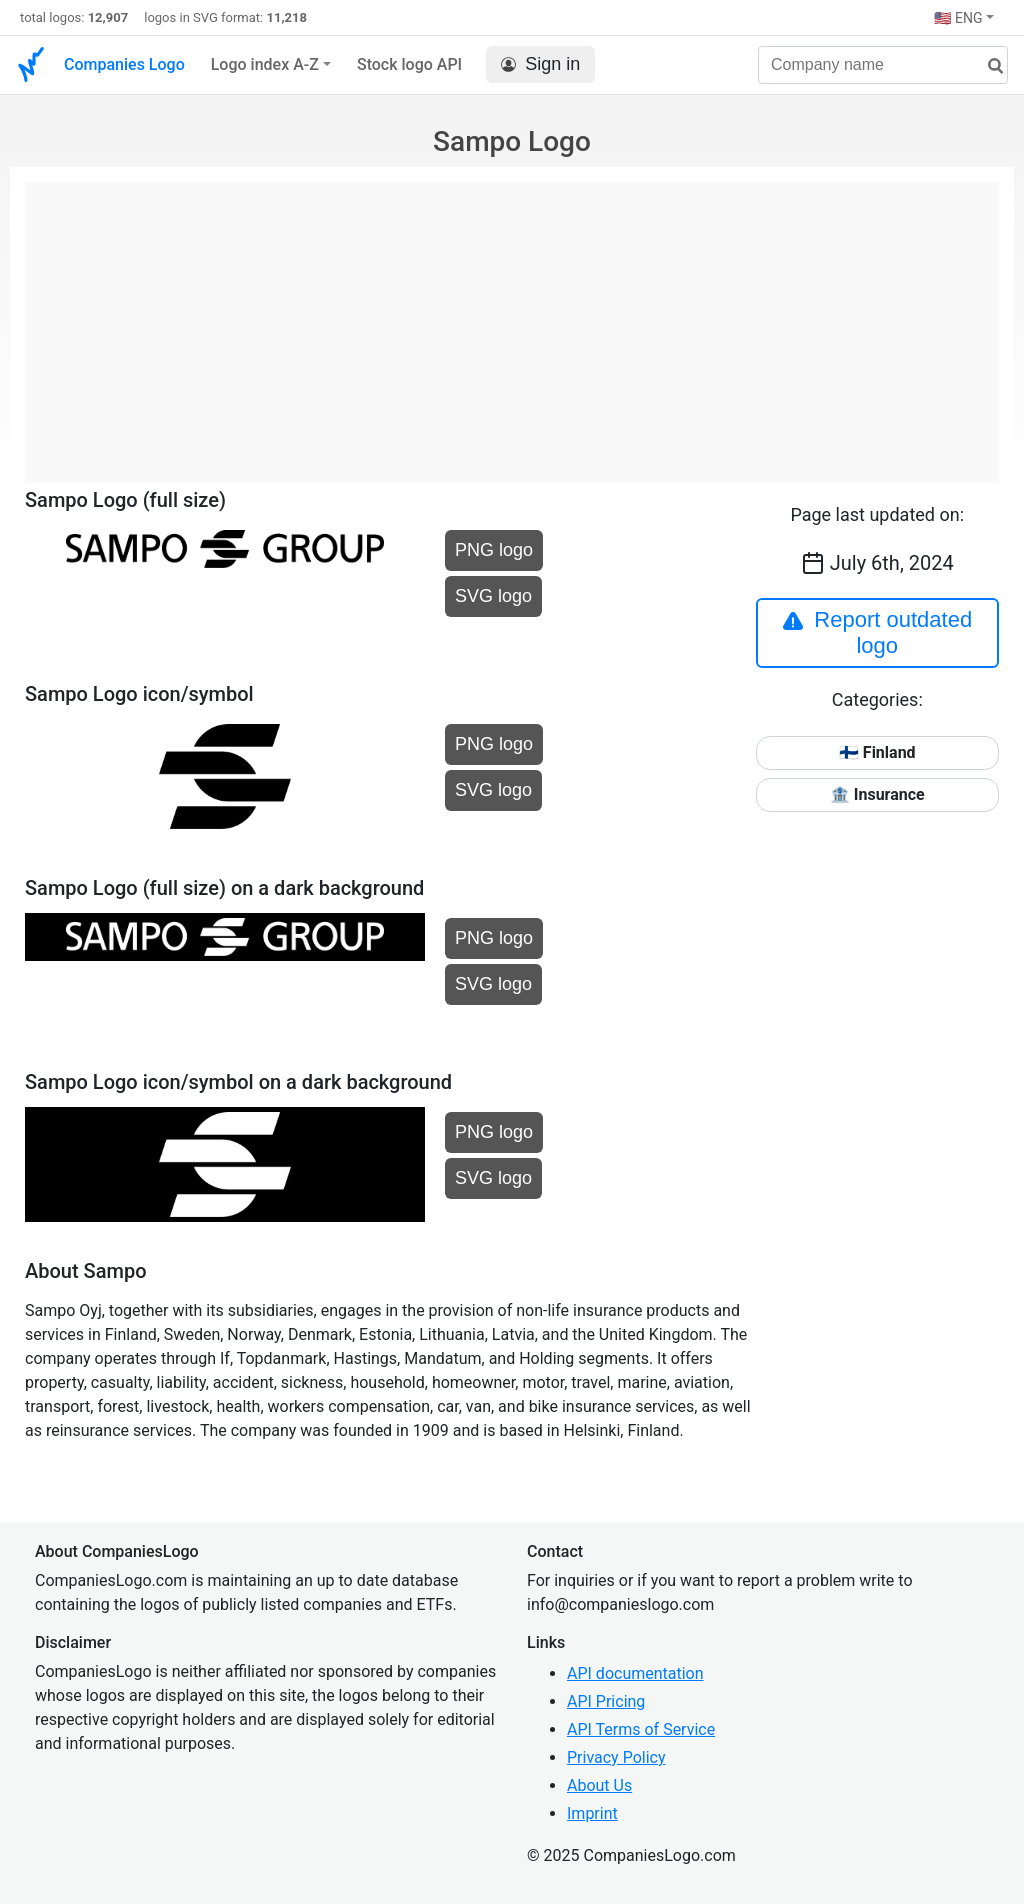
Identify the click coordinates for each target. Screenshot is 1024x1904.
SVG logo (493, 596)
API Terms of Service (641, 1729)
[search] (988, 66)
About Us (599, 1785)
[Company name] (883, 65)
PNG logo (494, 550)
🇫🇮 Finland (877, 752)
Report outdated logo (877, 632)
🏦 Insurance (877, 794)
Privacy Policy (616, 1757)
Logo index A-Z (265, 64)
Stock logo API (409, 64)
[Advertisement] (512, 322)
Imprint (592, 1813)
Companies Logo (124, 64)
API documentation (635, 1673)
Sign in (540, 64)
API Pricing (606, 1701)
